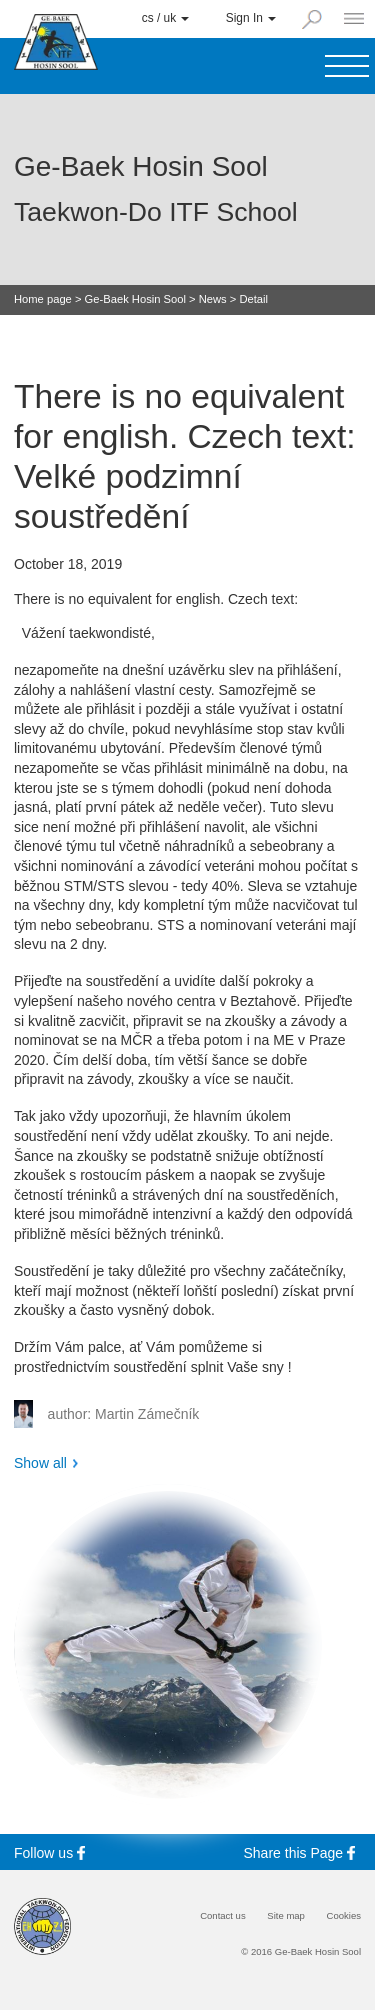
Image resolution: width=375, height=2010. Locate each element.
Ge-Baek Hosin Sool (135, 299)
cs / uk (166, 18)
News (213, 299)
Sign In (251, 18)
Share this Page (303, 1852)
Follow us (52, 1852)
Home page (43, 299)
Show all (40, 1463)
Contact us (223, 1916)
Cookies (344, 1916)
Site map (286, 1916)
